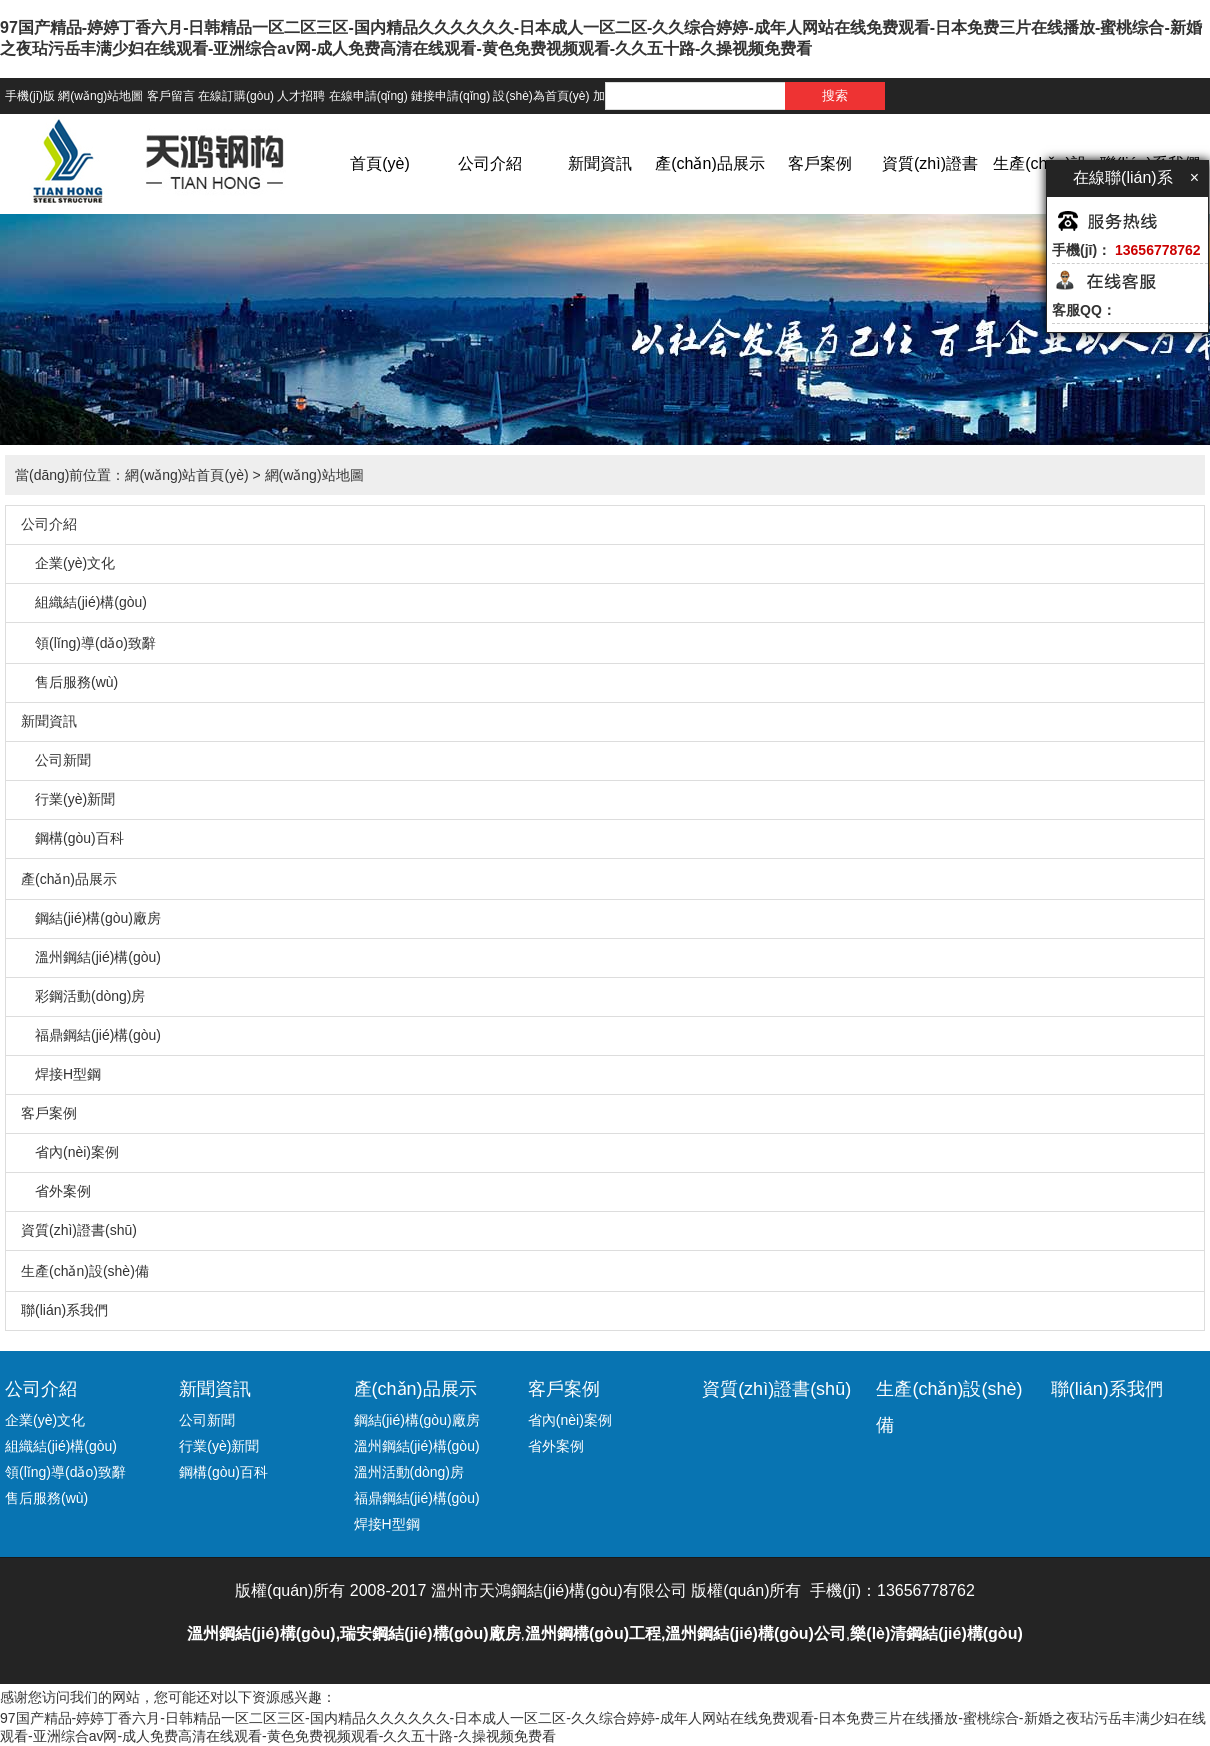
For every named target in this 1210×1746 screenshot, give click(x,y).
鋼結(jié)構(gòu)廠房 (91, 918)
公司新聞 (56, 760)
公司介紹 (490, 163)
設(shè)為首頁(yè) (541, 96)
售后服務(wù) (69, 682)
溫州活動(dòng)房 (409, 1472)
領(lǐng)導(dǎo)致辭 (88, 643)
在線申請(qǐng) (368, 96)
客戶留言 (171, 96)
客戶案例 (820, 163)
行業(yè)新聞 (68, 799)
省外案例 (56, 1191)
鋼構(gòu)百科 (72, 838)
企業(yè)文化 (68, 563)
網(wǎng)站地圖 (100, 96)
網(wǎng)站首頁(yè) (186, 475)
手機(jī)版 (30, 96)
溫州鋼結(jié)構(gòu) (91, 957)
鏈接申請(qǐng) (450, 96)
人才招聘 (301, 96)
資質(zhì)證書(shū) (930, 193)
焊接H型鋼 (61, 1074)
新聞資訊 (600, 163)
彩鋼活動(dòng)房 (83, 996)
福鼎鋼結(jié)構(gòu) (91, 1035)
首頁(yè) (380, 163)
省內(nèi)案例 (70, 1152)
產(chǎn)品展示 (709, 163)
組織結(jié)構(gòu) (84, 602)
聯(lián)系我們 (64, 1310)
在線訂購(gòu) (236, 96)
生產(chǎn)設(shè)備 (1039, 193)
